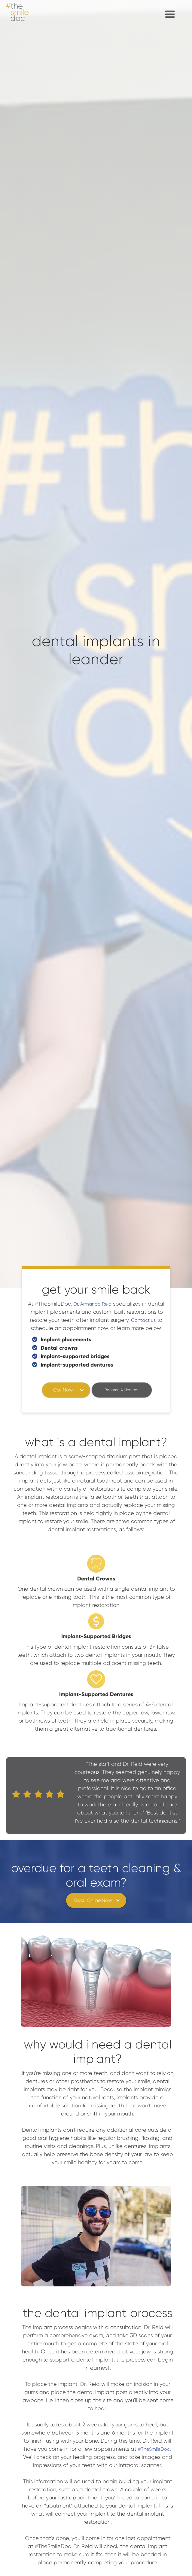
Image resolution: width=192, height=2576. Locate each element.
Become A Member (122, 1390)
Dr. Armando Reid (92, 1304)
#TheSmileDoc (154, 2449)
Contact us (143, 1320)
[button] (170, 14)
